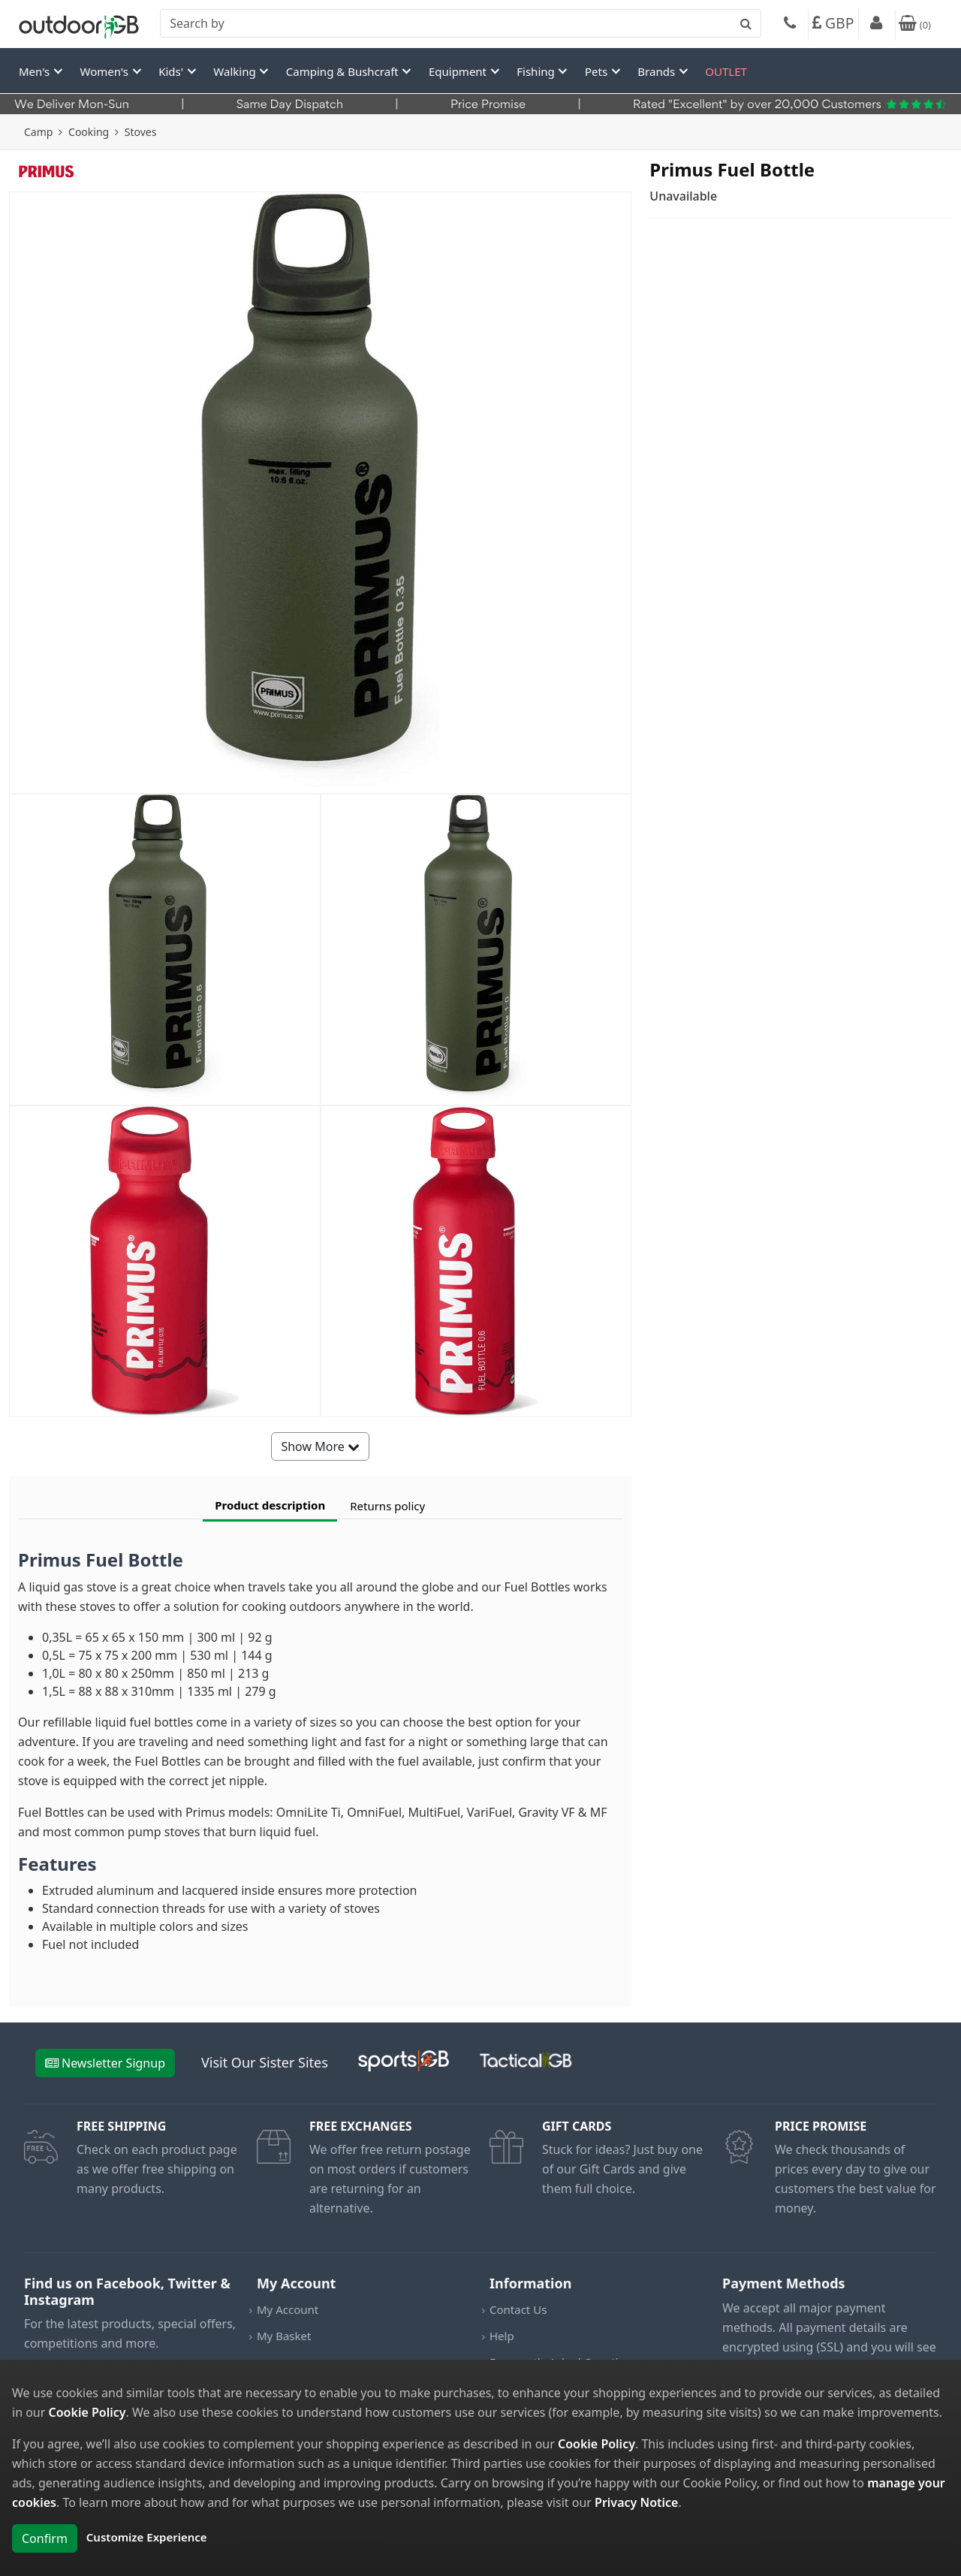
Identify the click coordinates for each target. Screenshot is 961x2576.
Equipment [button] (459, 71)
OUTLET (726, 71)
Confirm (45, 2538)
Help (502, 2335)
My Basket (284, 2335)
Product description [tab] (270, 1505)
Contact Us (518, 2309)
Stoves (141, 132)
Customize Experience (146, 2536)
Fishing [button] (537, 71)
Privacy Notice (636, 2502)
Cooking (88, 132)
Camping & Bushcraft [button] (344, 71)
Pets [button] (597, 71)
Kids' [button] (172, 71)
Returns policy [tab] (387, 1505)
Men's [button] (36, 71)
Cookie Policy (87, 2412)
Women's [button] (105, 71)
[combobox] (460, 23)
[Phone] (790, 25)
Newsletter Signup (105, 2063)
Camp (38, 132)
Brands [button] (657, 71)
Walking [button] (235, 71)
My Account (287, 2309)
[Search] (460, 23)
